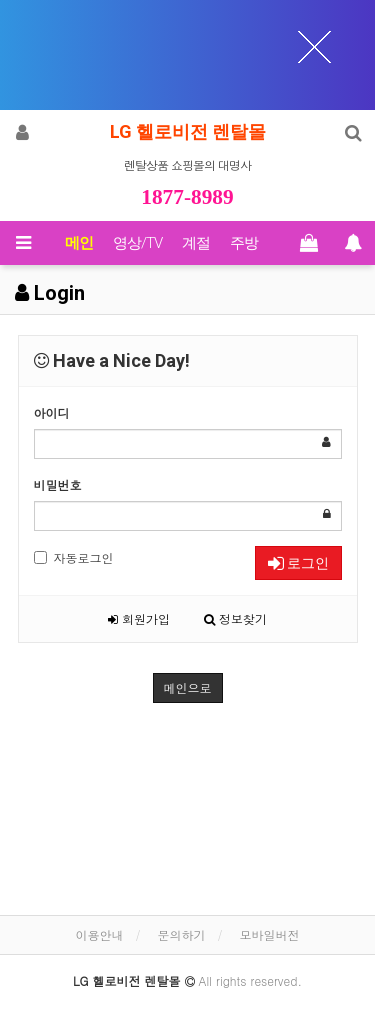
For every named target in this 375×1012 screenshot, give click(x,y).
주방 (244, 243)
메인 (79, 243)
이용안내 (99, 934)
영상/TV (137, 243)
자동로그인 (74, 557)
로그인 (298, 563)
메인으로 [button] (188, 687)
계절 (196, 243)
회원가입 (139, 618)
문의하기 (182, 934)
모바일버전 (270, 934)
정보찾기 (235, 618)
